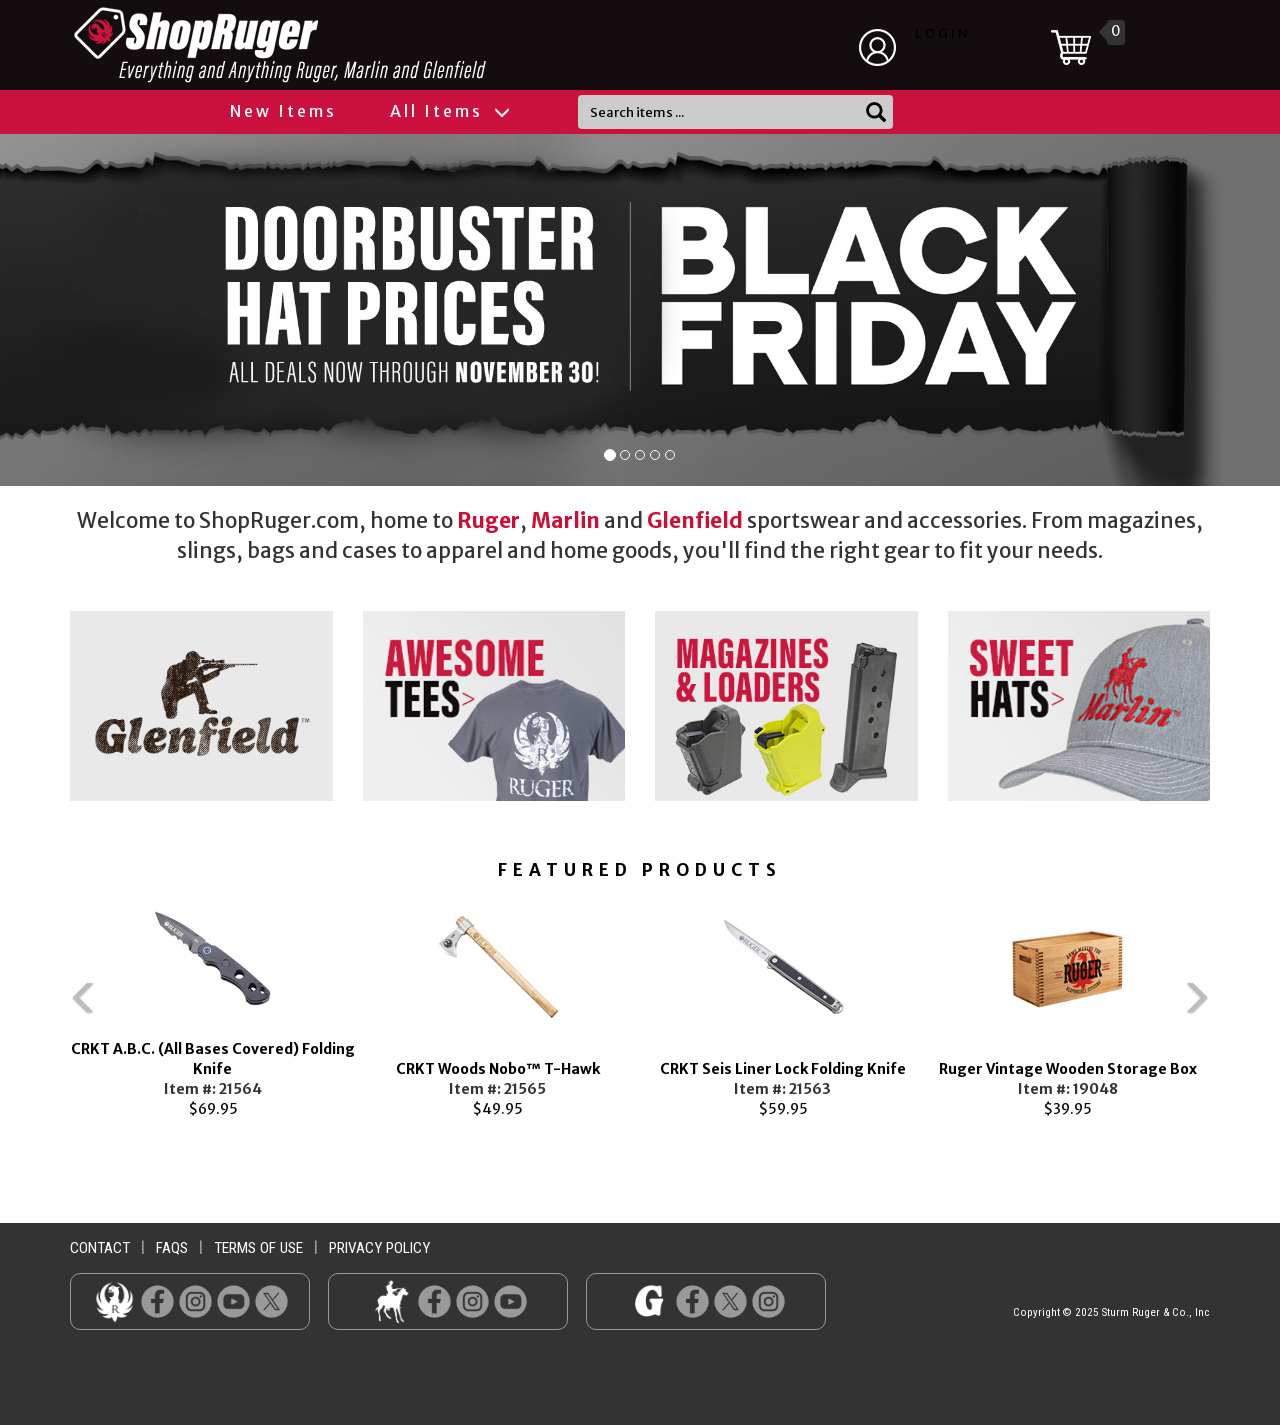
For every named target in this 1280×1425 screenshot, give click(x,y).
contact (100, 1248)
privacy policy (379, 1248)
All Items (449, 111)
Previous (40, 1007)
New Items (283, 111)
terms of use (258, 1248)
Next (1240, 1007)
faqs (172, 1248)
